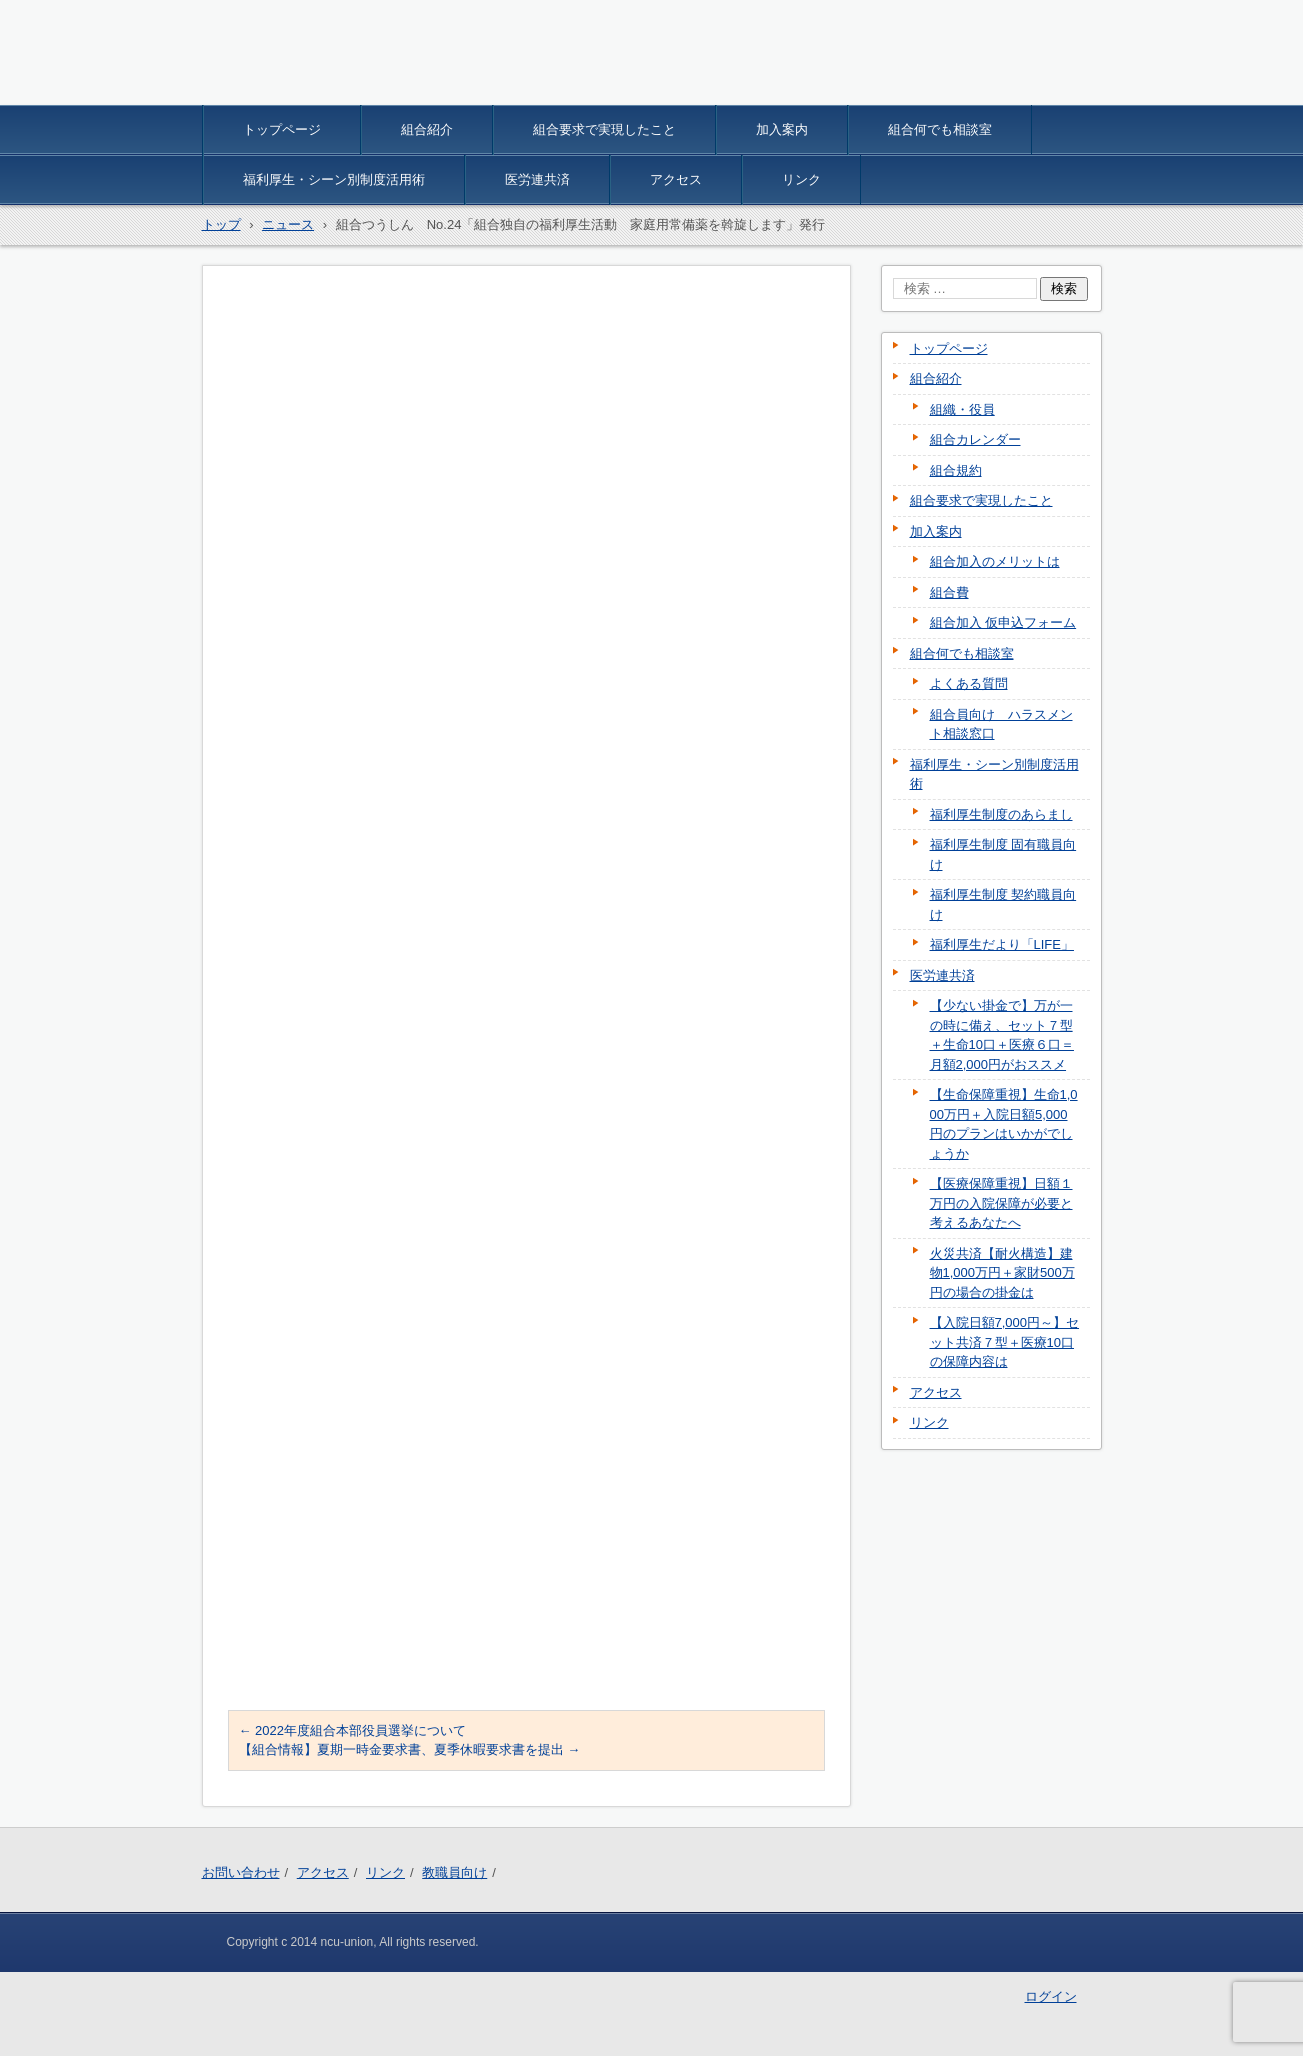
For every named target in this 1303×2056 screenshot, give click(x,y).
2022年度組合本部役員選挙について (353, 1730)
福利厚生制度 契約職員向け (1003, 904)
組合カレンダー (975, 439)
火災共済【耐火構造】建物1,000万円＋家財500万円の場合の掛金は (1002, 1273)
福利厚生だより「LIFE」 (1002, 944)
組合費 (949, 592)
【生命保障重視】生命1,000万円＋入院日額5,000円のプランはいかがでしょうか (1004, 1124)
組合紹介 (427, 129)
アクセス (676, 179)
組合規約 (956, 470)
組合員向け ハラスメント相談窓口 (1001, 724)
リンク (801, 179)
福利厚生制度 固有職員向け (1003, 854)
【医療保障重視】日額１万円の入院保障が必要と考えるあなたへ (1001, 1203)
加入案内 (782, 129)
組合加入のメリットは (995, 561)
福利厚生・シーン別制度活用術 (334, 179)
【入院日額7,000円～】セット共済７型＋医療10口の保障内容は (1005, 1342)
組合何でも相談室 (940, 129)
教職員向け (454, 1872)
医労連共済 (537, 179)
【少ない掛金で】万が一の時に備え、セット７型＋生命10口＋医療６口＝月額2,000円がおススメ (1002, 1035)
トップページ (282, 129)
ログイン (1051, 1996)
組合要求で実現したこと (604, 129)
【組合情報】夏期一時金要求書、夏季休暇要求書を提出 (410, 1749)
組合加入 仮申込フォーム (1003, 622)
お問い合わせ (241, 1872)
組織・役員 (962, 409)
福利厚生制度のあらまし (1001, 814)
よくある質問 (969, 683)
